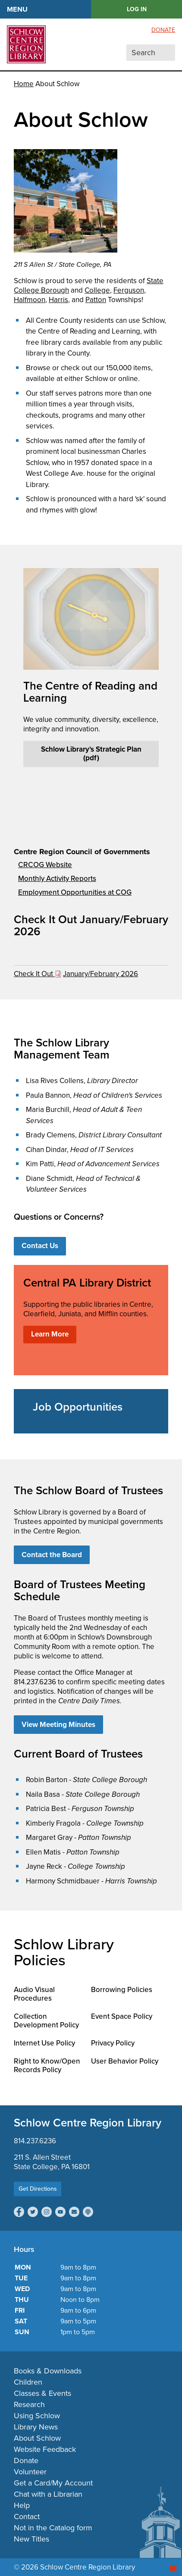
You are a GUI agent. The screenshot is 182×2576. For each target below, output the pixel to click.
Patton (95, 299)
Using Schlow (37, 2415)
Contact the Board (52, 1554)
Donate (163, 29)
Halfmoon (29, 299)
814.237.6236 (35, 2141)
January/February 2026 (100, 974)
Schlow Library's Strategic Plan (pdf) (91, 753)
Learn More (50, 1334)
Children (28, 2382)
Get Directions (38, 2188)
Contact (27, 2516)
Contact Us (40, 1245)
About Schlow (37, 2438)
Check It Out (34, 973)
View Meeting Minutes (58, 1724)
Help (22, 2505)
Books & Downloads (48, 2370)
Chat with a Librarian (48, 2494)
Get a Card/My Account (53, 2483)
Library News (36, 2426)
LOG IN (137, 9)
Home (24, 83)
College (97, 290)
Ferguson (128, 290)
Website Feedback (45, 2449)
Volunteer (30, 2471)
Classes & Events (42, 2393)
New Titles (31, 2539)
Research (29, 2404)
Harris (58, 299)
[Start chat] (172, 2568)
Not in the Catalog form (53, 2527)
